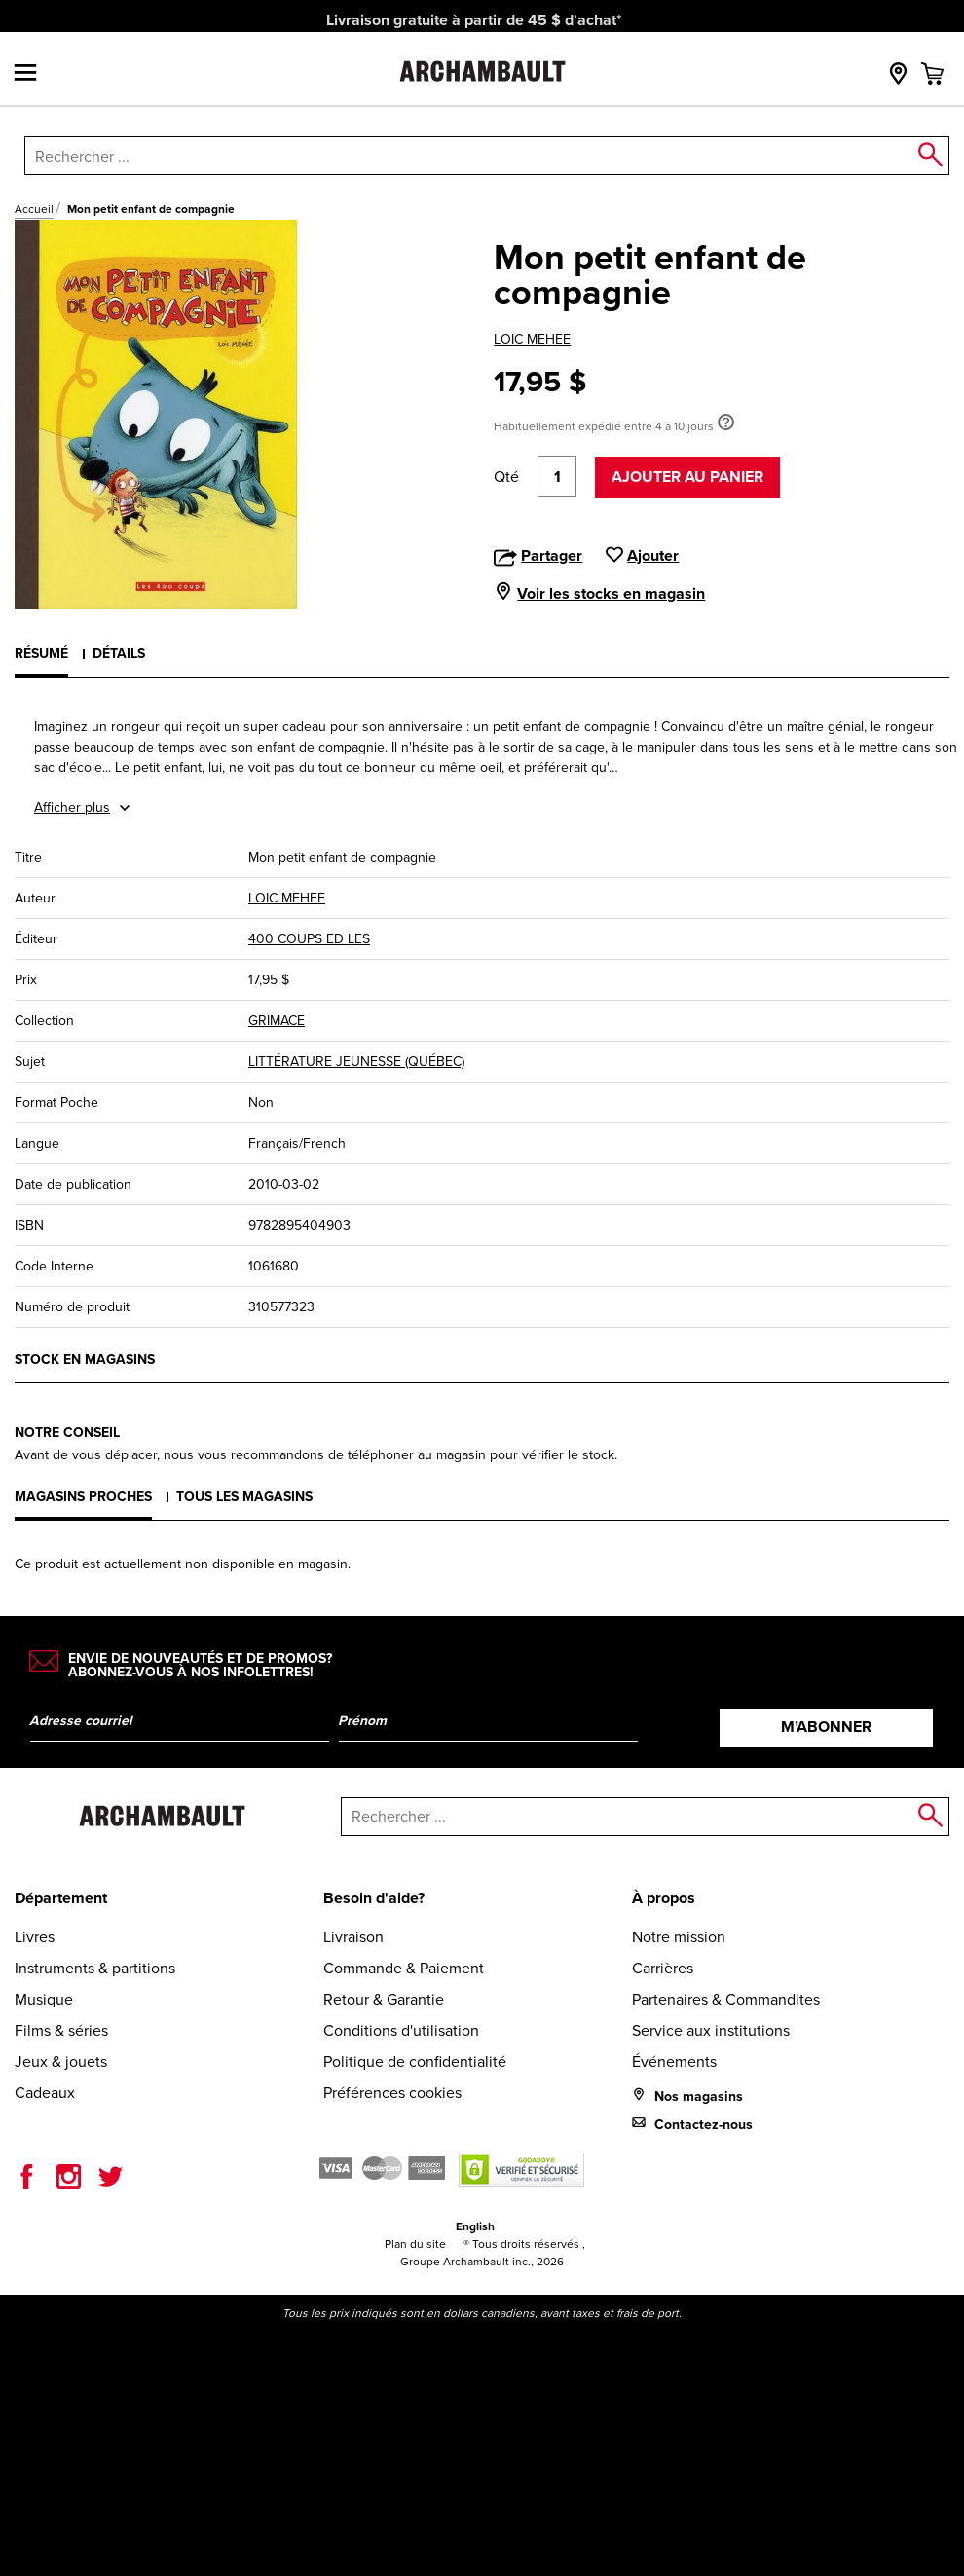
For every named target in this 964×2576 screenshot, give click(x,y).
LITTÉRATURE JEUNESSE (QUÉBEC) (356, 1061)
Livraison (353, 1937)
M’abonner (826, 1726)
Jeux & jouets (61, 2061)
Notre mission (678, 1937)
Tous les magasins (244, 1497)
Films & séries (61, 2030)
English (475, 2226)
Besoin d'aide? (374, 1898)
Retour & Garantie (383, 1999)
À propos (663, 1898)
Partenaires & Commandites (726, 1999)
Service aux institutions (711, 2030)
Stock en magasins (85, 1359)
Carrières (662, 1968)
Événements (674, 2061)
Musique (44, 1999)
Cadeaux (45, 2092)
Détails (119, 654)
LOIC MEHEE (532, 339)
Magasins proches (83, 1497)
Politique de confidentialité (414, 2061)
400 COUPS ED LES (309, 939)
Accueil (34, 209)
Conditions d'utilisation (401, 2030)
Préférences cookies (392, 2092)
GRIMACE (276, 1021)
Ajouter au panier (687, 476)
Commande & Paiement (403, 1968)
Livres (35, 1937)
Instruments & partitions (95, 1968)
